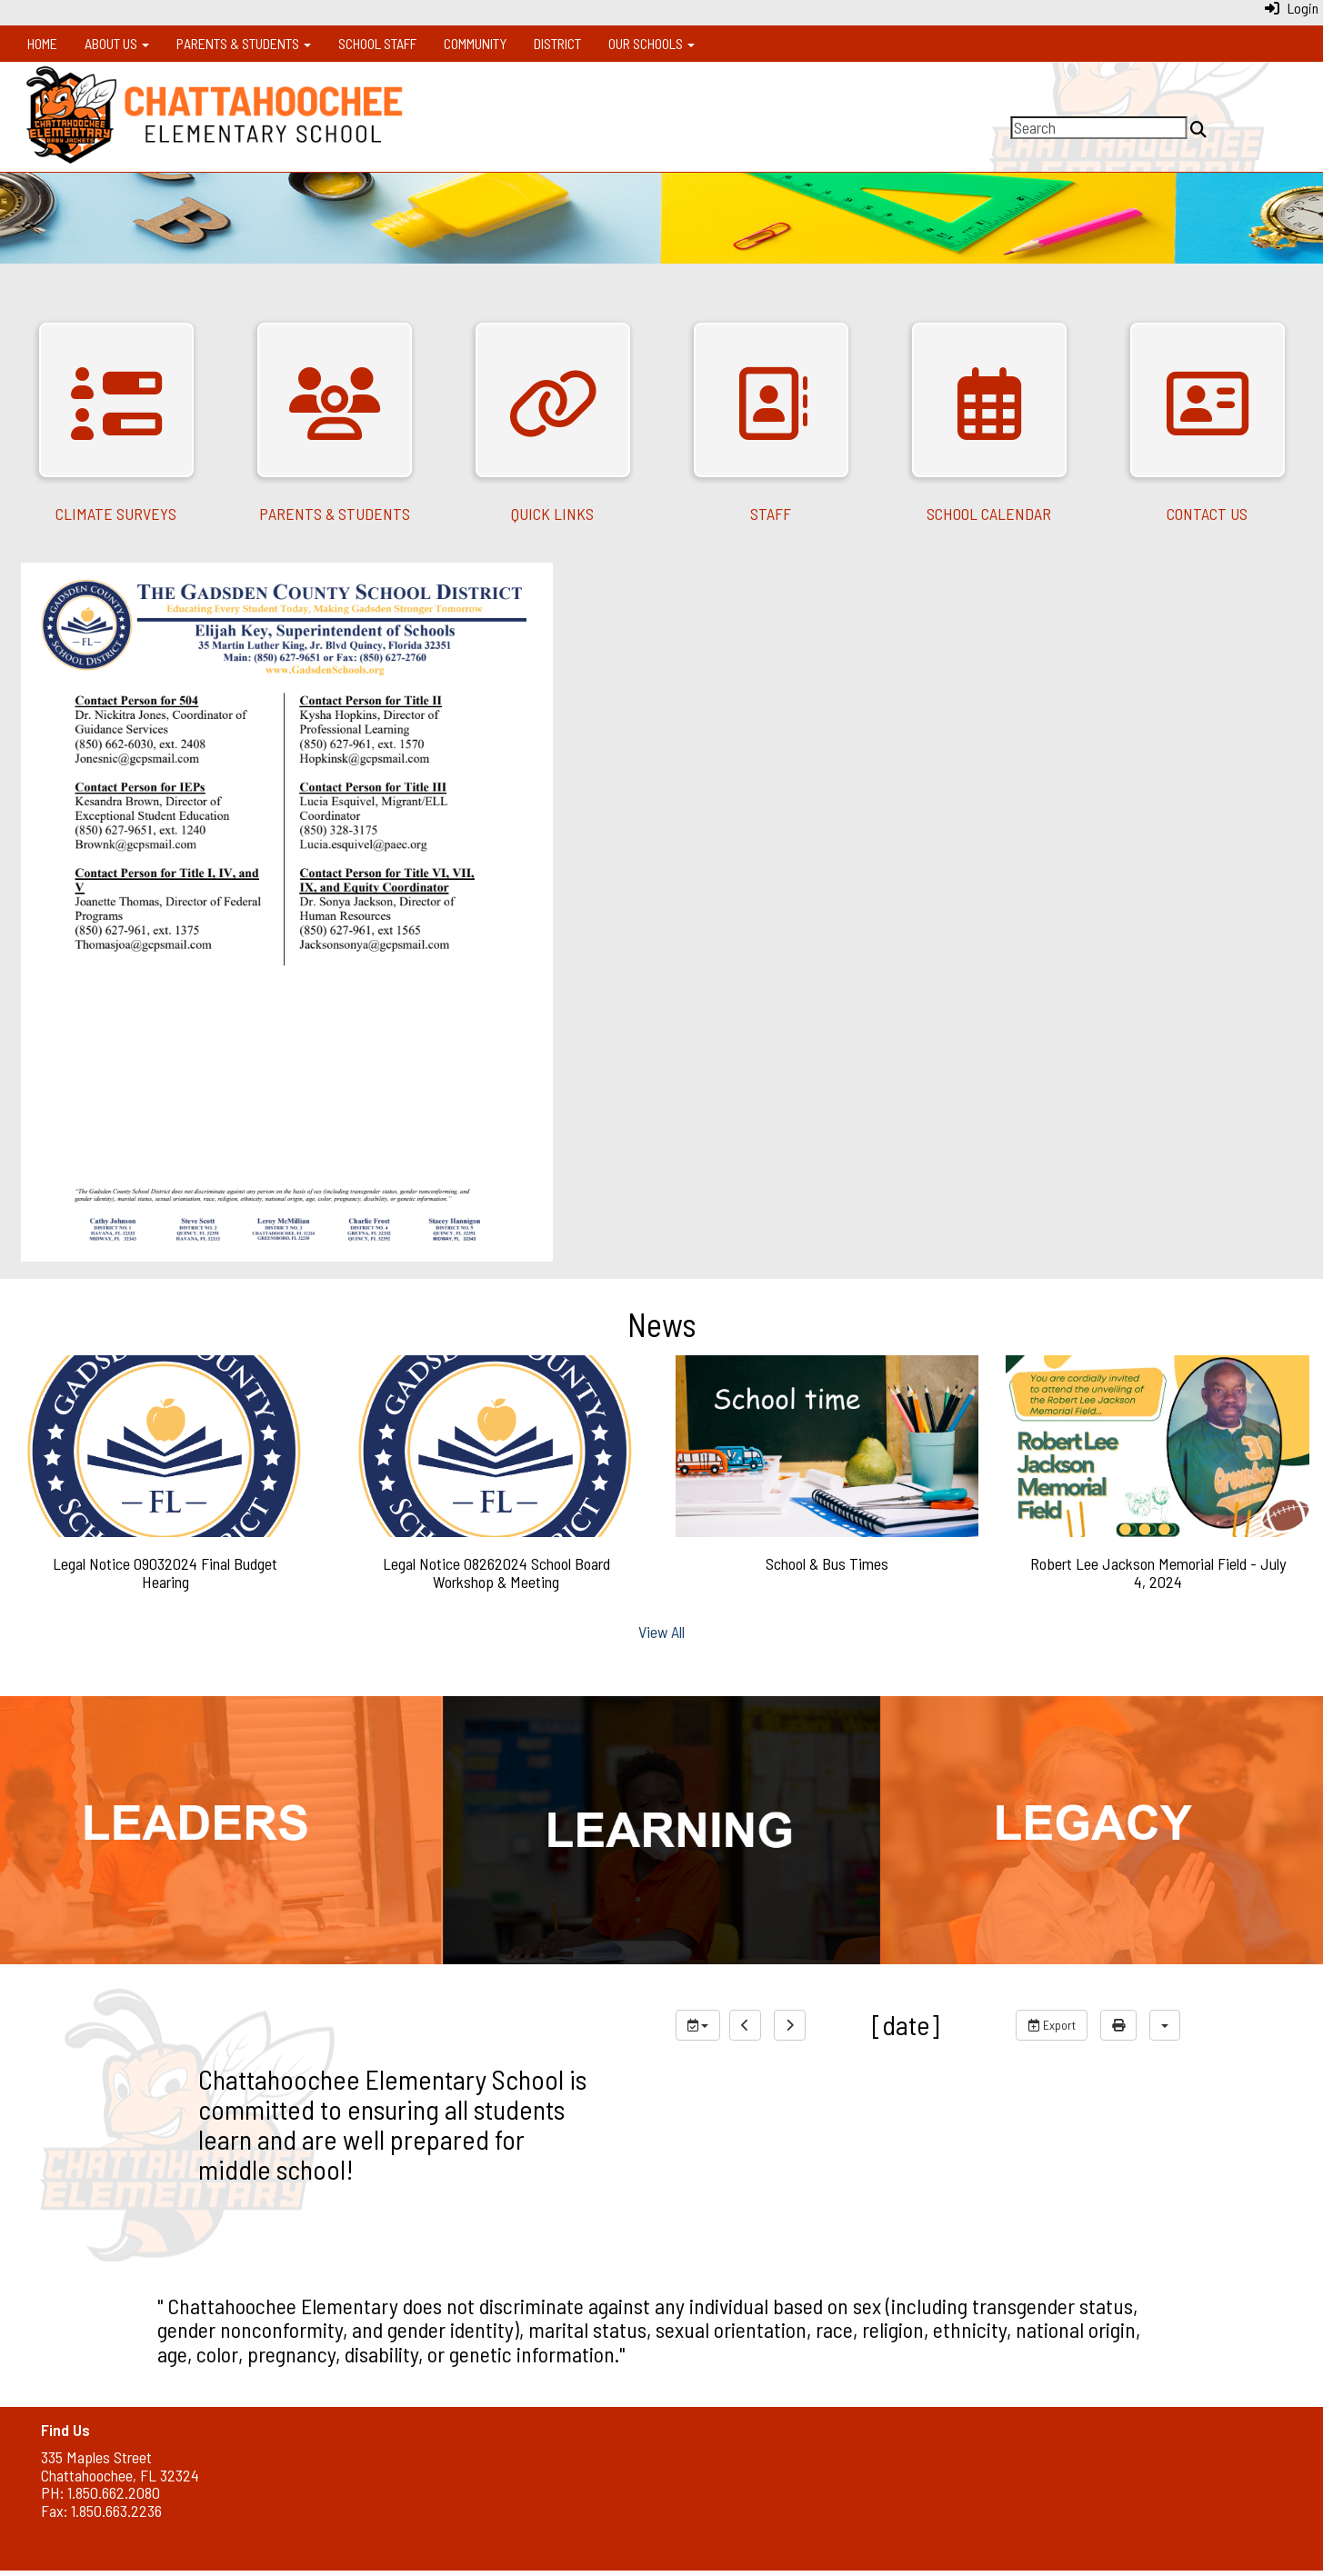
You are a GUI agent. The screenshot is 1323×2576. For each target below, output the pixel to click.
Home (42, 43)
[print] (1118, 2025)
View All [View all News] (661, 1632)
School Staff (377, 43)
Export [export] (1051, 2024)
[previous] (745, 2025)
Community (475, 43)
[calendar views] (1164, 2025)
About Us (117, 43)
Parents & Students (243, 43)
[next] (790, 2025)
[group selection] (698, 2025)
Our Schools (651, 43)
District (557, 43)
